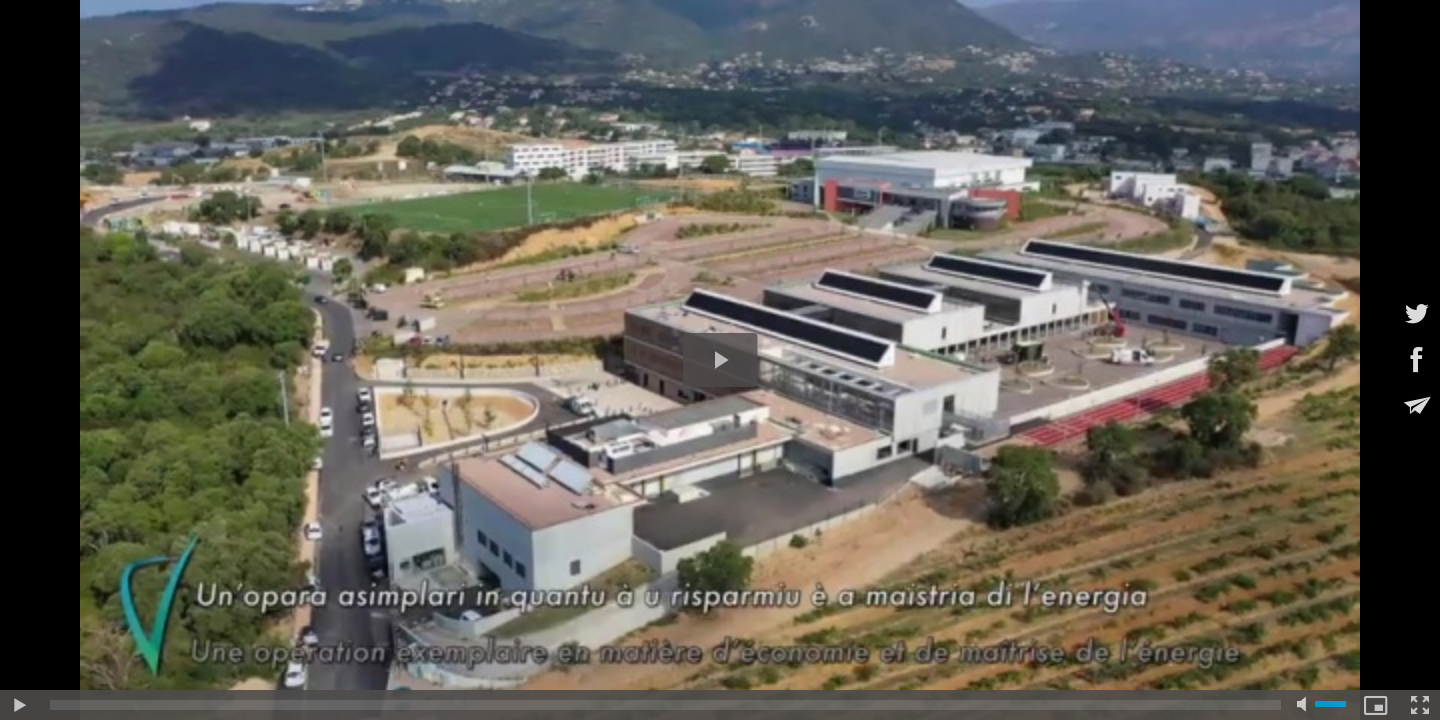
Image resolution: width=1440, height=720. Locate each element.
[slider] (665, 705)
